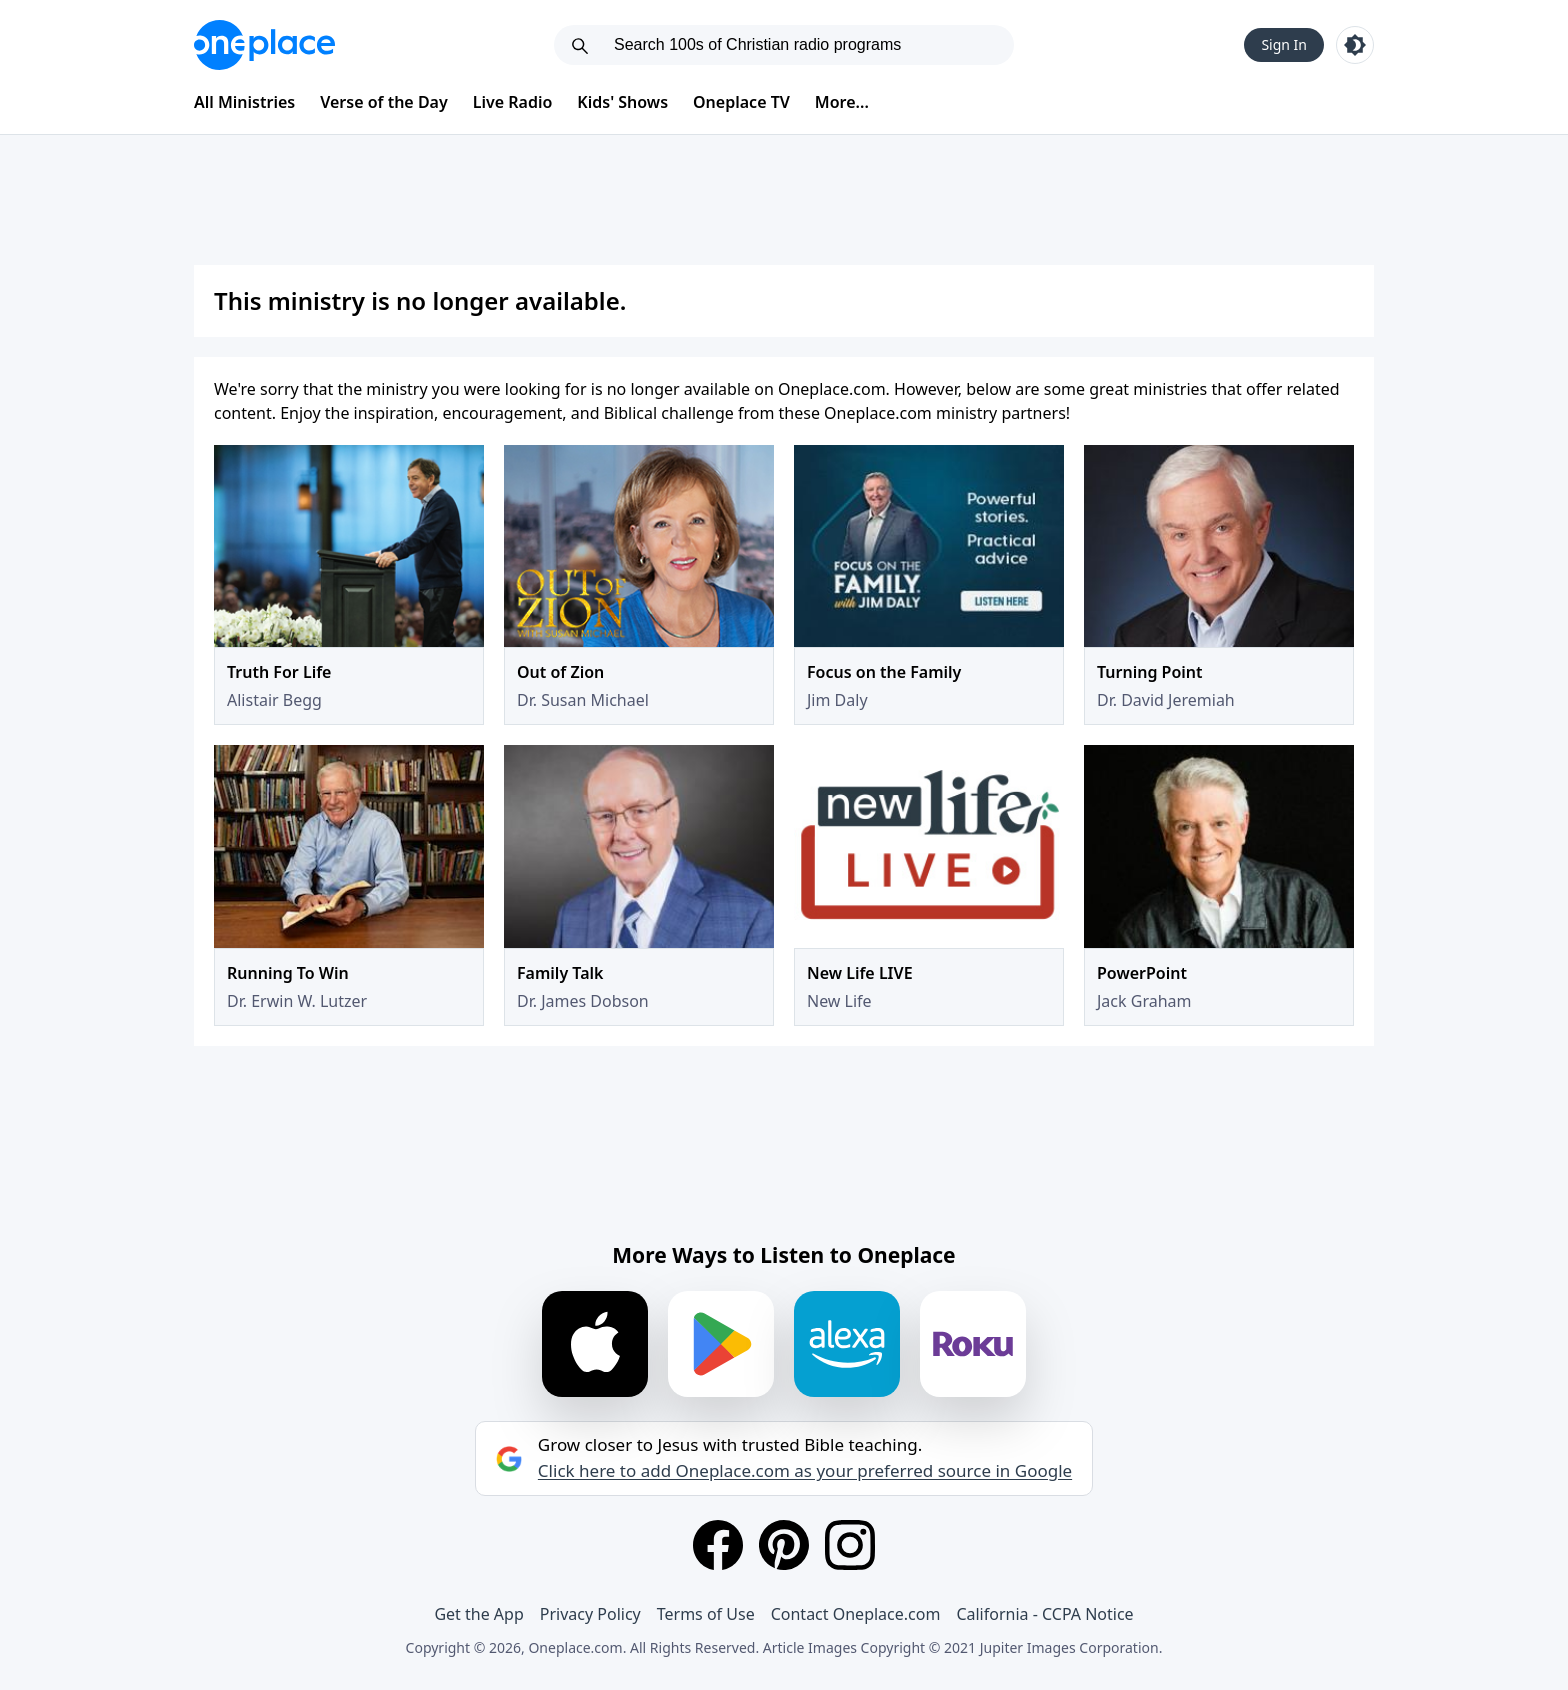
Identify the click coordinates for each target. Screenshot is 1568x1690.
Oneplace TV (741, 102)
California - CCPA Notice (1044, 1614)
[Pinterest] (784, 1545)
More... (842, 102)
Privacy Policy (590, 1614)
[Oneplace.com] (264, 45)
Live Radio (513, 102)
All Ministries (244, 102)
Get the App (478, 1614)
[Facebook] (718, 1545)
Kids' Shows (622, 102)
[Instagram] (850, 1545)
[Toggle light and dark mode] (1355, 45)
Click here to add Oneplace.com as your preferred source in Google (805, 1471)
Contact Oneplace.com (856, 1614)
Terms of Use (706, 1614)
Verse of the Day (384, 102)
